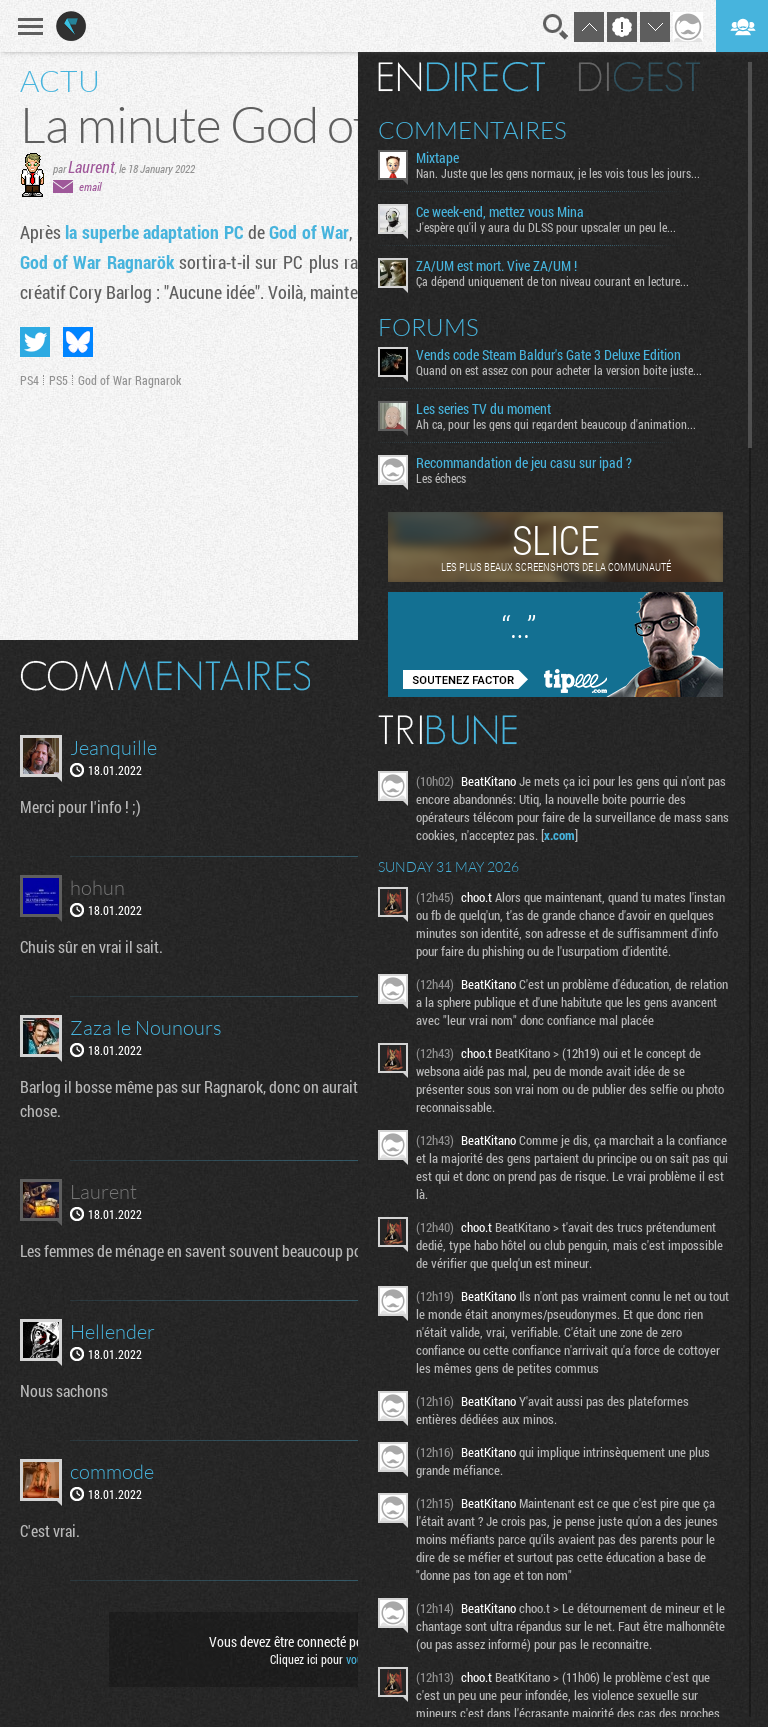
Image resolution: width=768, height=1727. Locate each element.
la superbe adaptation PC (154, 232)
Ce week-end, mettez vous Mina (500, 212)
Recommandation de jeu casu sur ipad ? (524, 463)
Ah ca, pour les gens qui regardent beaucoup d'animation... (556, 424)
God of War (309, 232)
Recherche (556, 27)
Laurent (91, 166)
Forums (428, 327)
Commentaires (472, 130)
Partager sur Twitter (35, 342)
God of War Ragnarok (129, 380)
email (90, 186)
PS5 (58, 380)
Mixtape (437, 158)
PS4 (29, 380)
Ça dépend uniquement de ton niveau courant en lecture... (552, 281)
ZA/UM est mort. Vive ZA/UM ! (496, 266)
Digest (639, 77)
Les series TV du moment (483, 409)
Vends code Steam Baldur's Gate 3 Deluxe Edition (548, 355)
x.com (559, 835)
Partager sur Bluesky (78, 342)
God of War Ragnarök (97, 262)
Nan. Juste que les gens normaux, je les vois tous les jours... (558, 173)
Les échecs (441, 478)
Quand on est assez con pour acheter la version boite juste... (559, 370)
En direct (461, 77)
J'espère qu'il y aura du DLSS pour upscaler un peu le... (546, 227)
